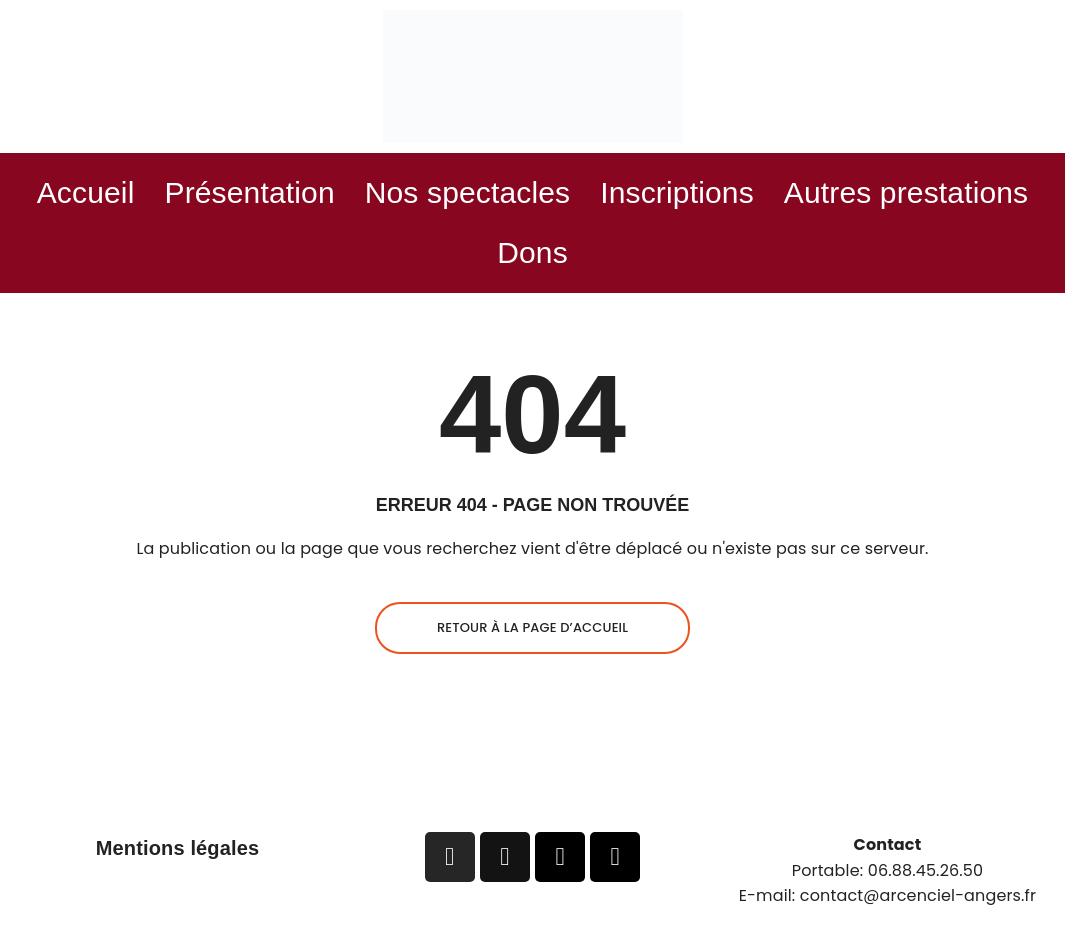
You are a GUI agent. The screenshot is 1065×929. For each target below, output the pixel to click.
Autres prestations (906, 192)
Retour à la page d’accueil (532, 627)
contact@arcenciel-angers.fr (918, 895)
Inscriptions (677, 192)
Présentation (249, 192)
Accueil (86, 192)
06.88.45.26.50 (926, 870)
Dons (532, 252)
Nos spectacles (468, 192)
